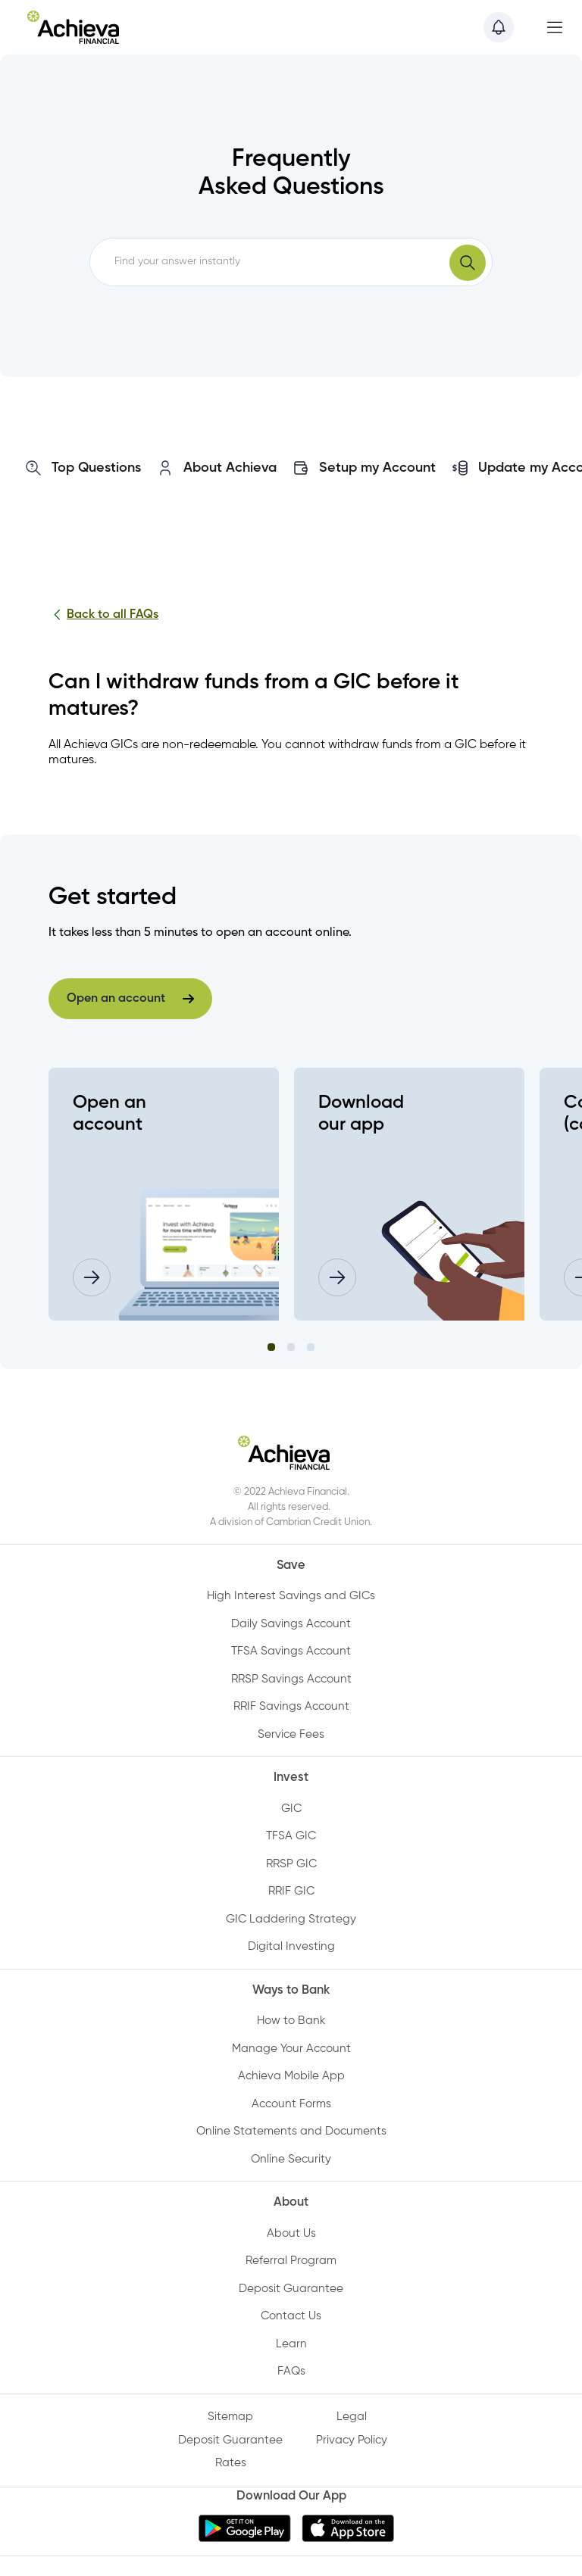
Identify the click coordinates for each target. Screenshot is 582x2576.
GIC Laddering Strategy (291, 1919)
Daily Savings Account (291, 1623)
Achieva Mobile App (291, 2076)
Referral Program (291, 2260)
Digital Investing (291, 1946)
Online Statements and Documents (291, 2131)
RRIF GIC (291, 1891)
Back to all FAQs (103, 615)
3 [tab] (310, 1347)
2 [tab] (291, 1347)
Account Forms (291, 2104)
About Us (291, 2233)
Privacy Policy (351, 2440)
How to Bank (291, 2020)
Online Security (291, 2159)
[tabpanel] (171, 1194)
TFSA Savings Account (291, 1651)
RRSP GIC (291, 1864)
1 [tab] (271, 1347)
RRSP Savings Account (291, 1679)
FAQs (291, 2371)
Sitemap (230, 2416)
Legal (351, 2416)
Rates (230, 2462)
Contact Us (291, 2316)
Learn (291, 2344)
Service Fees (291, 1734)
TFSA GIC (291, 1836)
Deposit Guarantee (291, 2288)
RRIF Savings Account (291, 1706)
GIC (291, 1808)
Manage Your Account (291, 2048)
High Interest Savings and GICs (291, 1595)
